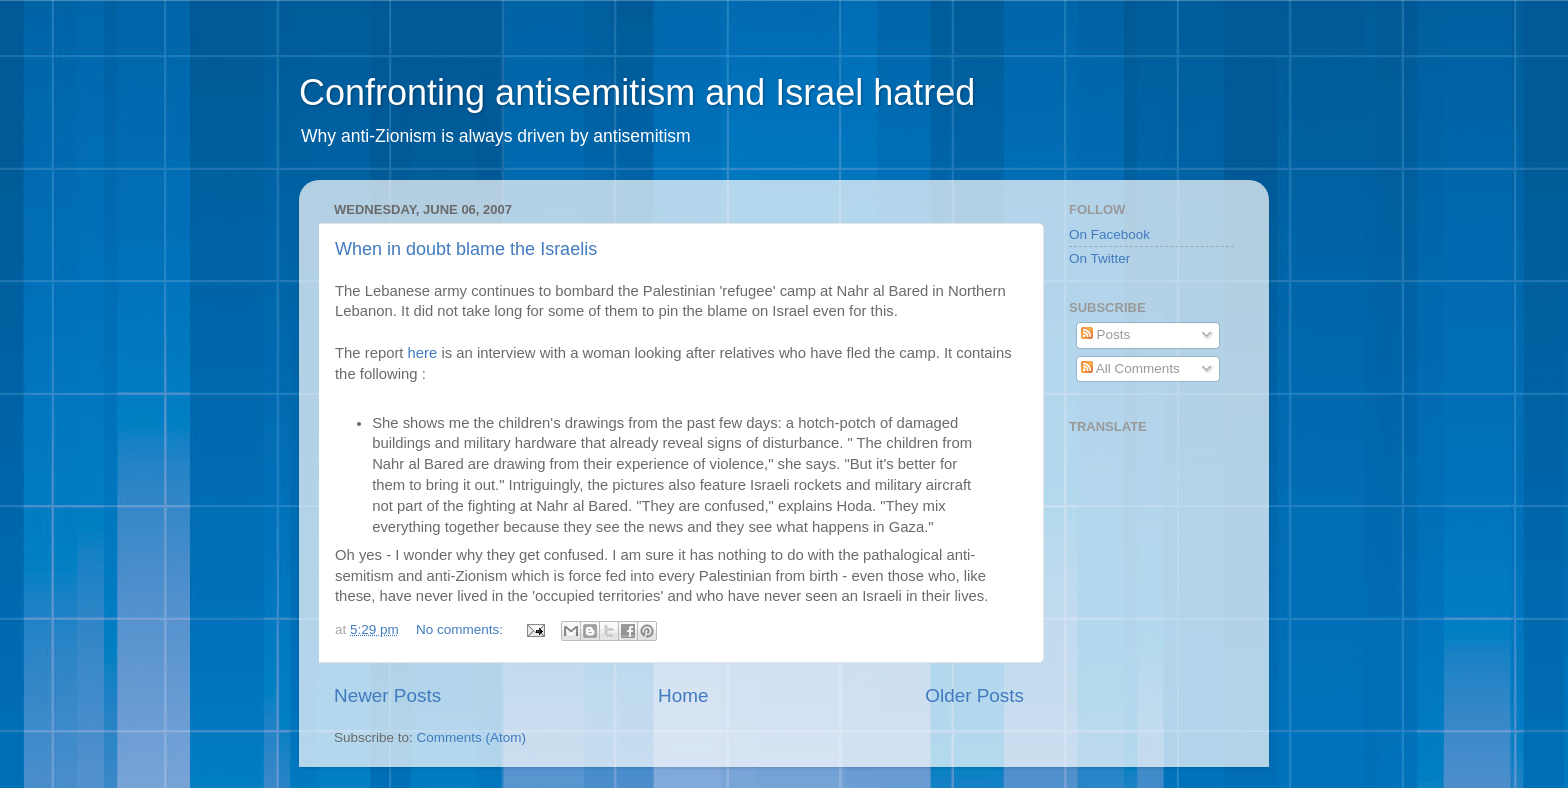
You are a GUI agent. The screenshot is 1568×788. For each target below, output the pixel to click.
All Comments (1130, 368)
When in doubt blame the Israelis (466, 249)
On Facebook (1109, 234)
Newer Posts (387, 695)
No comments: (461, 629)
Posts (1106, 334)
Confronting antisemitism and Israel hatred (637, 92)
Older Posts (974, 695)
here (425, 353)
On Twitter (1099, 258)
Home (683, 695)
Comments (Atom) (472, 737)
